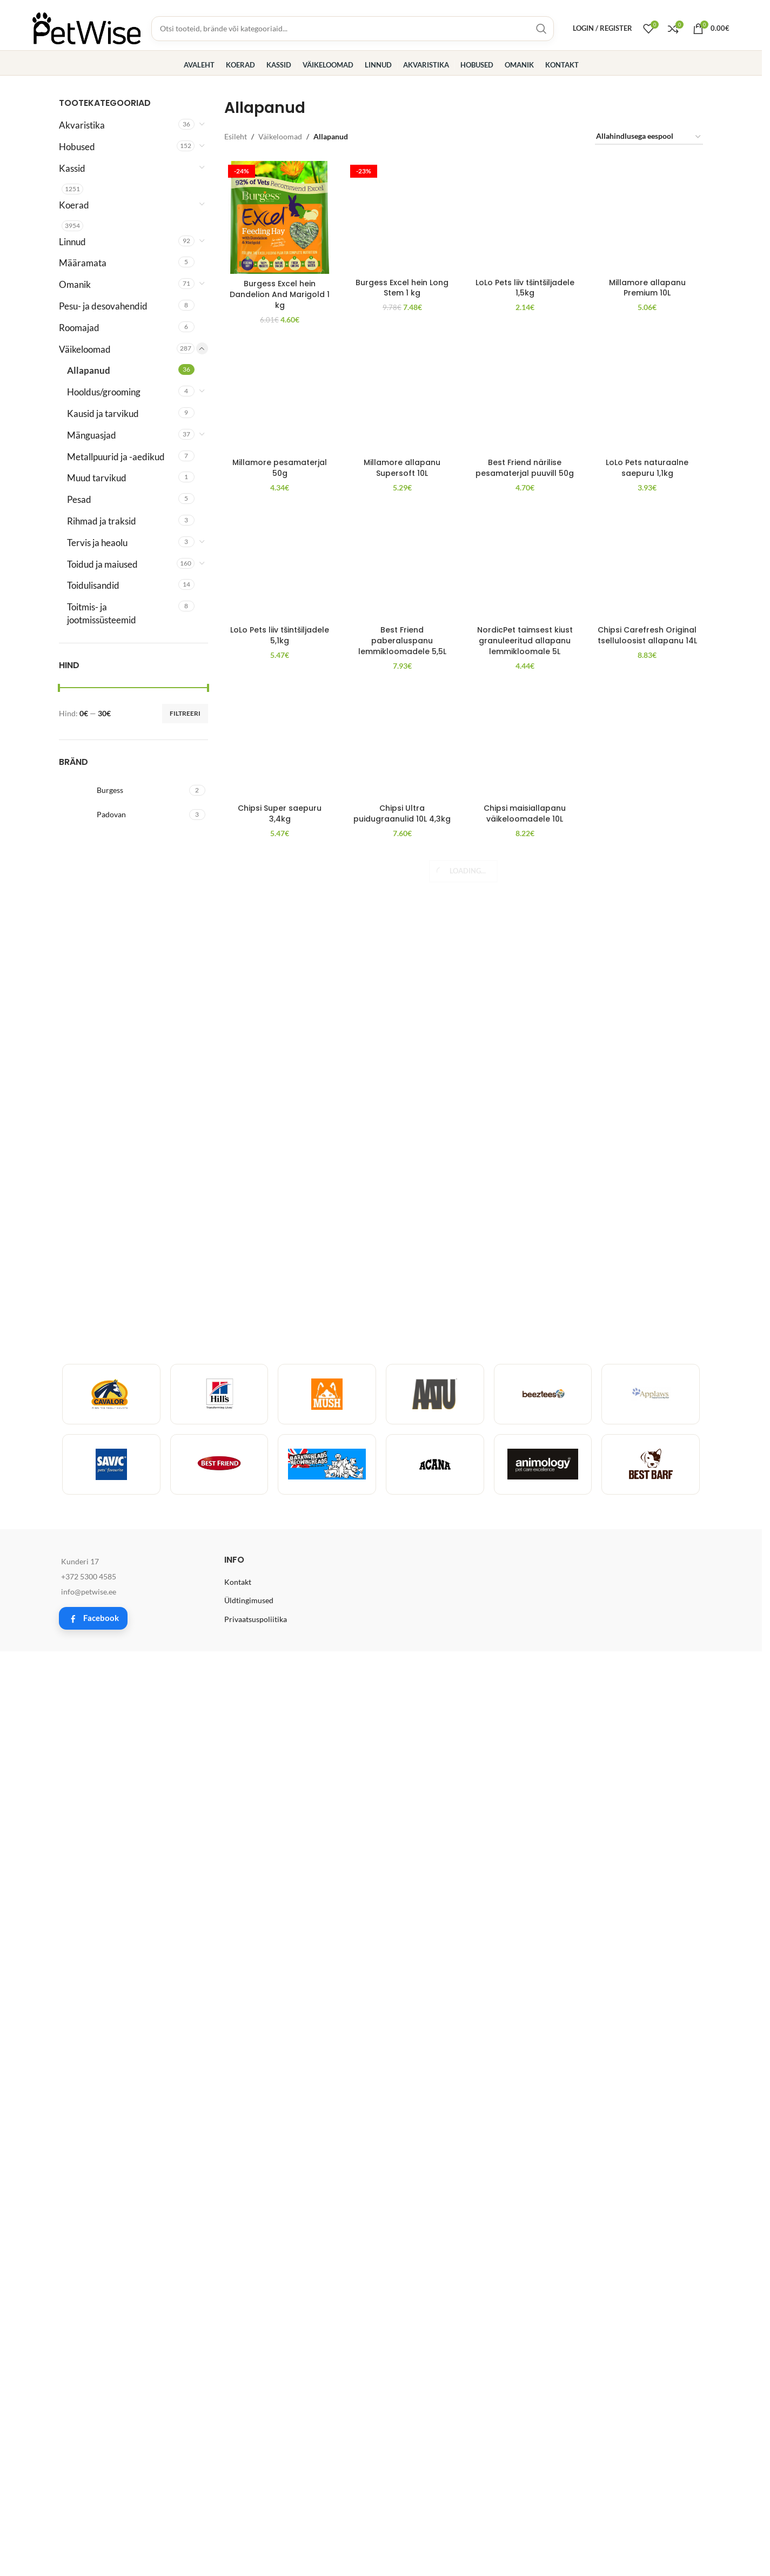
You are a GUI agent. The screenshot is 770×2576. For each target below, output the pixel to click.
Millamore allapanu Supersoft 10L (402, 1853)
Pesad (79, 499)
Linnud (72, 241)
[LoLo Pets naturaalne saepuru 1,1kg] (647, 1432)
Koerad (74, 205)
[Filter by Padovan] (122, 814)
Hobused (77, 146)
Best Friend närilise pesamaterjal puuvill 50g (525, 1853)
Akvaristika (82, 125)
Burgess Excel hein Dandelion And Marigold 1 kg (280, 294)
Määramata (82, 262)
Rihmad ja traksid (101, 521)
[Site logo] (86, 27)
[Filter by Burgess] (122, 790)
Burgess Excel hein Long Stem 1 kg (402, 197)
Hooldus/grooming (103, 392)
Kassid (72, 168)
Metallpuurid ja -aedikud (116, 456)
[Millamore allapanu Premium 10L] (647, 566)
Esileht (235, 136)
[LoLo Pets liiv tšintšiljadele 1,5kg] (525, 171)
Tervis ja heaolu (97, 542)
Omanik (75, 284)
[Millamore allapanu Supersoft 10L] (402, 1432)
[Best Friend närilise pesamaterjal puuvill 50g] (525, 1432)
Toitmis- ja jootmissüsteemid (101, 613)
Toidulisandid (93, 585)
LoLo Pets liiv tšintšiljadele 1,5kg (525, 197)
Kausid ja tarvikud (103, 413)
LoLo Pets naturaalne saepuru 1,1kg (647, 1853)
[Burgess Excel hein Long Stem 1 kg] (402, 171)
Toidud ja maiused (102, 564)
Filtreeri (185, 713)
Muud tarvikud (96, 477)
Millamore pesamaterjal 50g (279, 1853)
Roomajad (79, 327)
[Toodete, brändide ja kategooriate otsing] (352, 28)
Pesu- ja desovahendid (103, 306)
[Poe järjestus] (649, 137)
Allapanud (88, 370)
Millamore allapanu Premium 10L (647, 986)
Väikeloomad (85, 349)
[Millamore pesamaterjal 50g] (280, 1432)
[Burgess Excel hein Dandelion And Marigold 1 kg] (280, 217)
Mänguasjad (91, 435)
